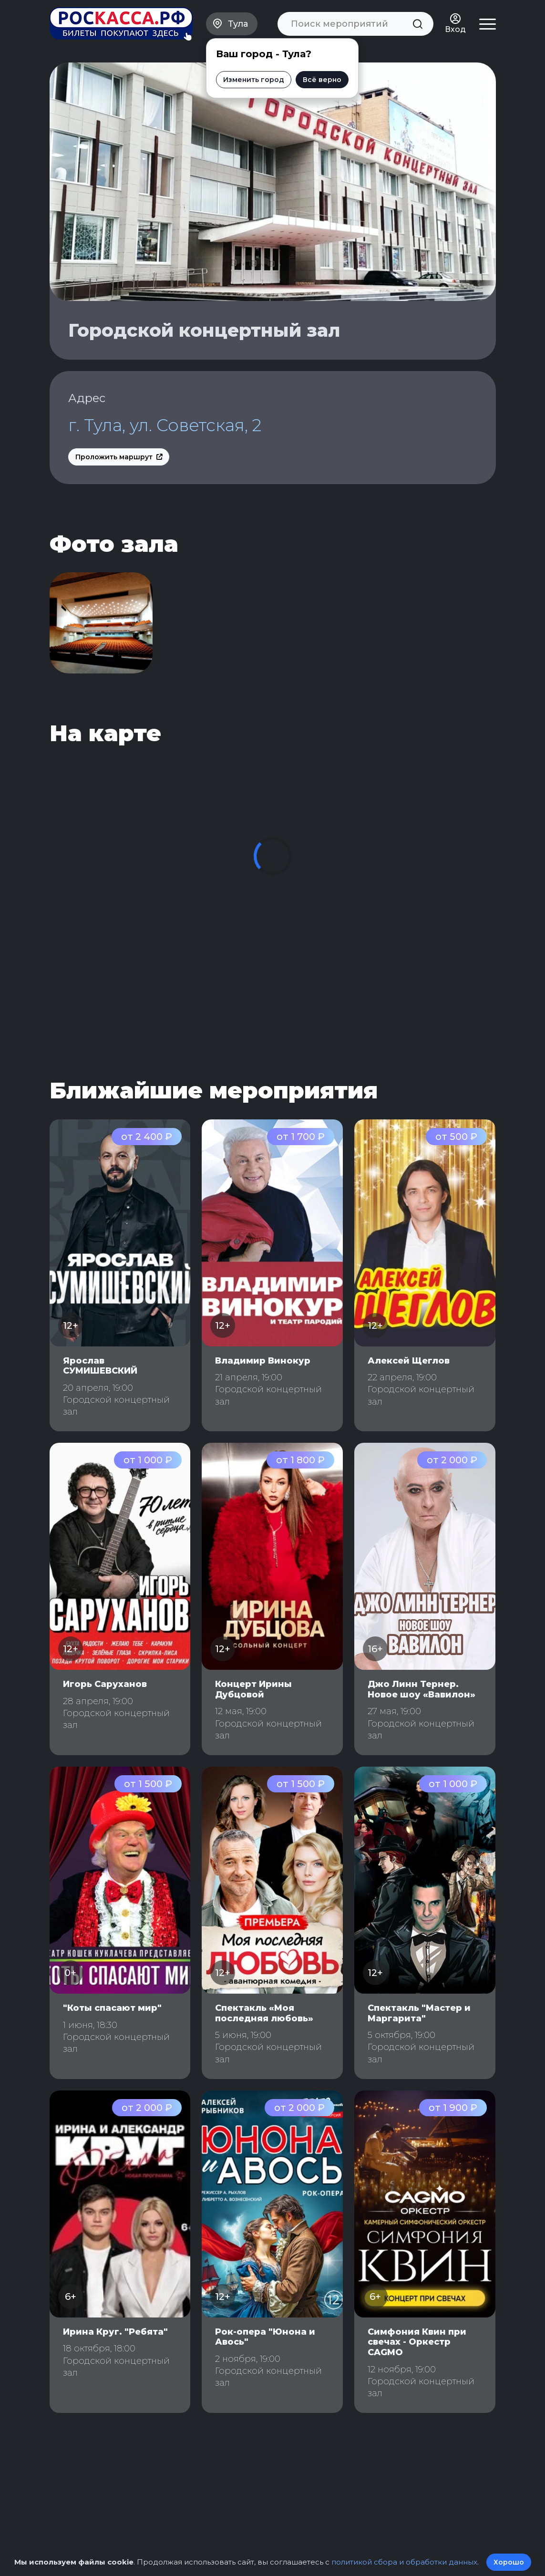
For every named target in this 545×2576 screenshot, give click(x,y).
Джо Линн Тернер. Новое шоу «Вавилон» (421, 1689)
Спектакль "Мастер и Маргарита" (419, 2013)
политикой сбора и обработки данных (404, 2561)
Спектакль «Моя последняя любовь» (264, 2013)
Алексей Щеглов (409, 1360)
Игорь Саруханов (105, 1684)
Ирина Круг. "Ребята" (115, 2332)
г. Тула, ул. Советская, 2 (164, 425)
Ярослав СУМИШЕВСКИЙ (100, 1365)
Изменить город (253, 79)
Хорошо (509, 2562)
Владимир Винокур (262, 1360)
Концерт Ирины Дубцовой (253, 1689)
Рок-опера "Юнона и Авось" (265, 2337)
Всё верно (322, 79)
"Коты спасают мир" (112, 2008)
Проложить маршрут (118, 457)
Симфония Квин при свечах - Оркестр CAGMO (417, 2342)
